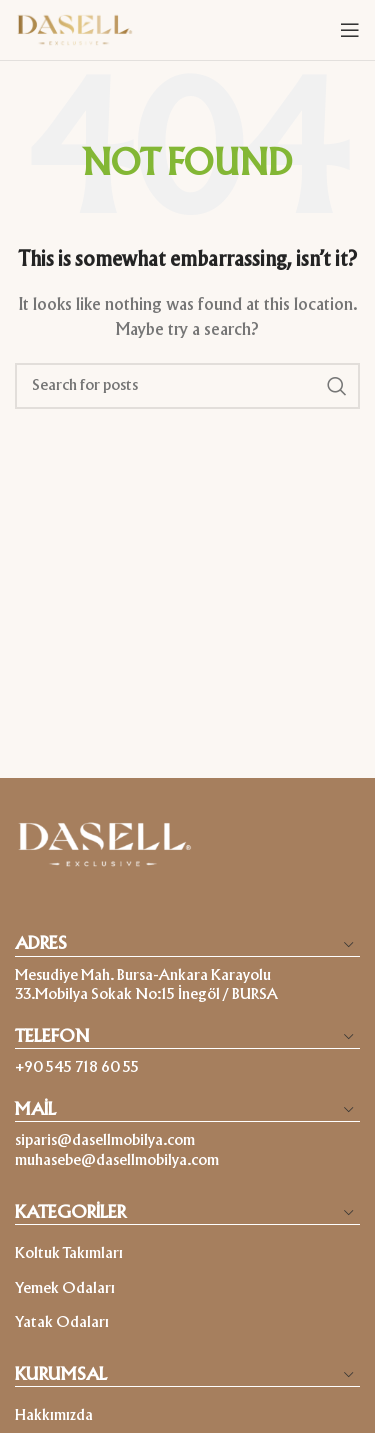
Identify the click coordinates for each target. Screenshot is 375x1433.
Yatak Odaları (62, 1323)
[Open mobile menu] (350, 30)
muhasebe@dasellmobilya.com (117, 1161)
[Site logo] (75, 30)
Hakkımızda (54, 1416)
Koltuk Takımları (69, 1254)
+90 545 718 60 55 (77, 1068)
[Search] (187, 386)
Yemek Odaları (65, 1289)
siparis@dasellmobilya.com (105, 1141)
